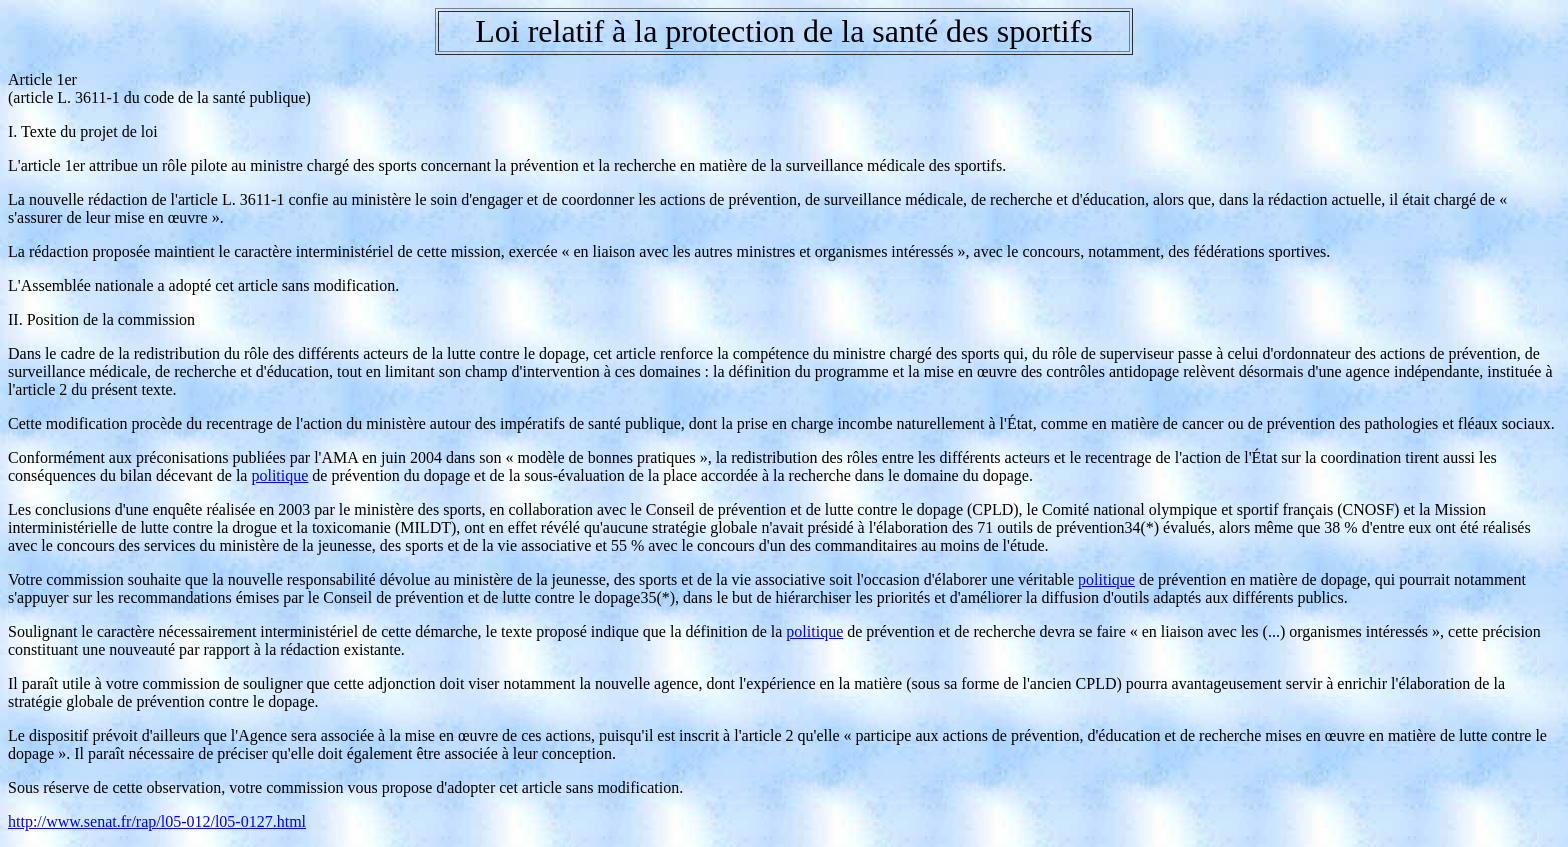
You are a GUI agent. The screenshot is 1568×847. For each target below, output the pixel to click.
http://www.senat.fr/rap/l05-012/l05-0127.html (157, 821)
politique (279, 475)
